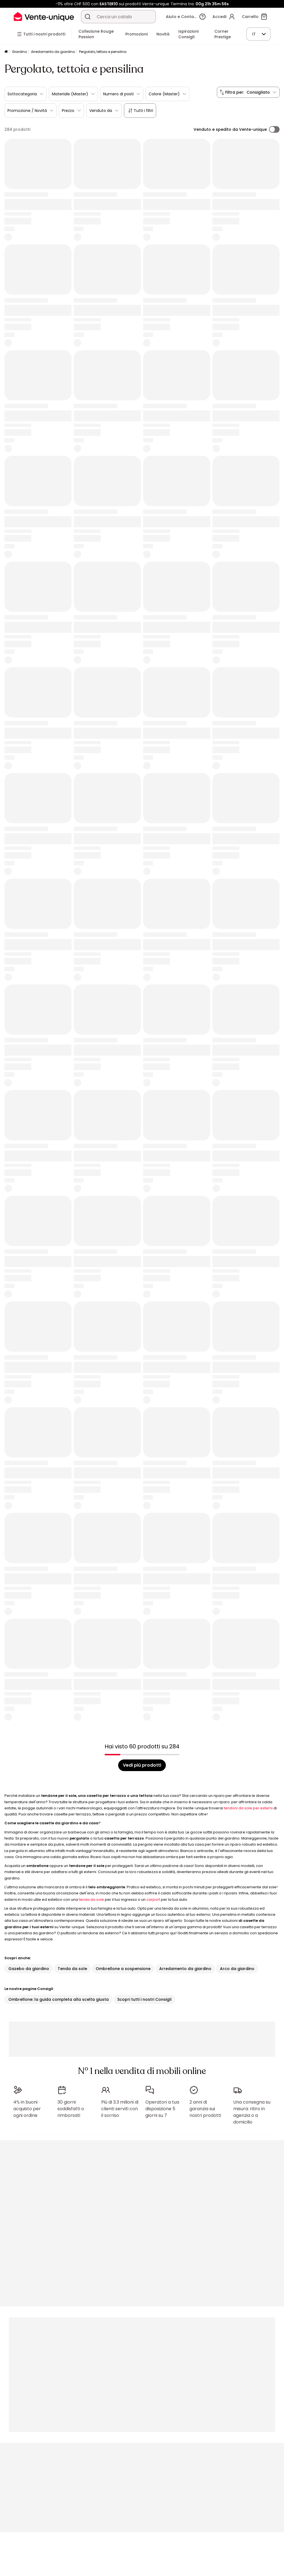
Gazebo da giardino (28, 1968)
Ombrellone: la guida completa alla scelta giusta (58, 1999)
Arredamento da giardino (53, 51)
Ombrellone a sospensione (123, 1968)
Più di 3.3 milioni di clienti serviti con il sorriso (119, 2109)
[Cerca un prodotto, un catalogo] (87, 16)
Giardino (19, 51)
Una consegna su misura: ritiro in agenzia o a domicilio (251, 2112)
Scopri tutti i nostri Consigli (144, 1999)
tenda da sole (91, 1899)
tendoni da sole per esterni (248, 1808)
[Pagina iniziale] (6, 52)
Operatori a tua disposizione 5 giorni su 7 (162, 2109)
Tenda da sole (72, 1968)
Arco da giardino (237, 1968)
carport (153, 1899)
